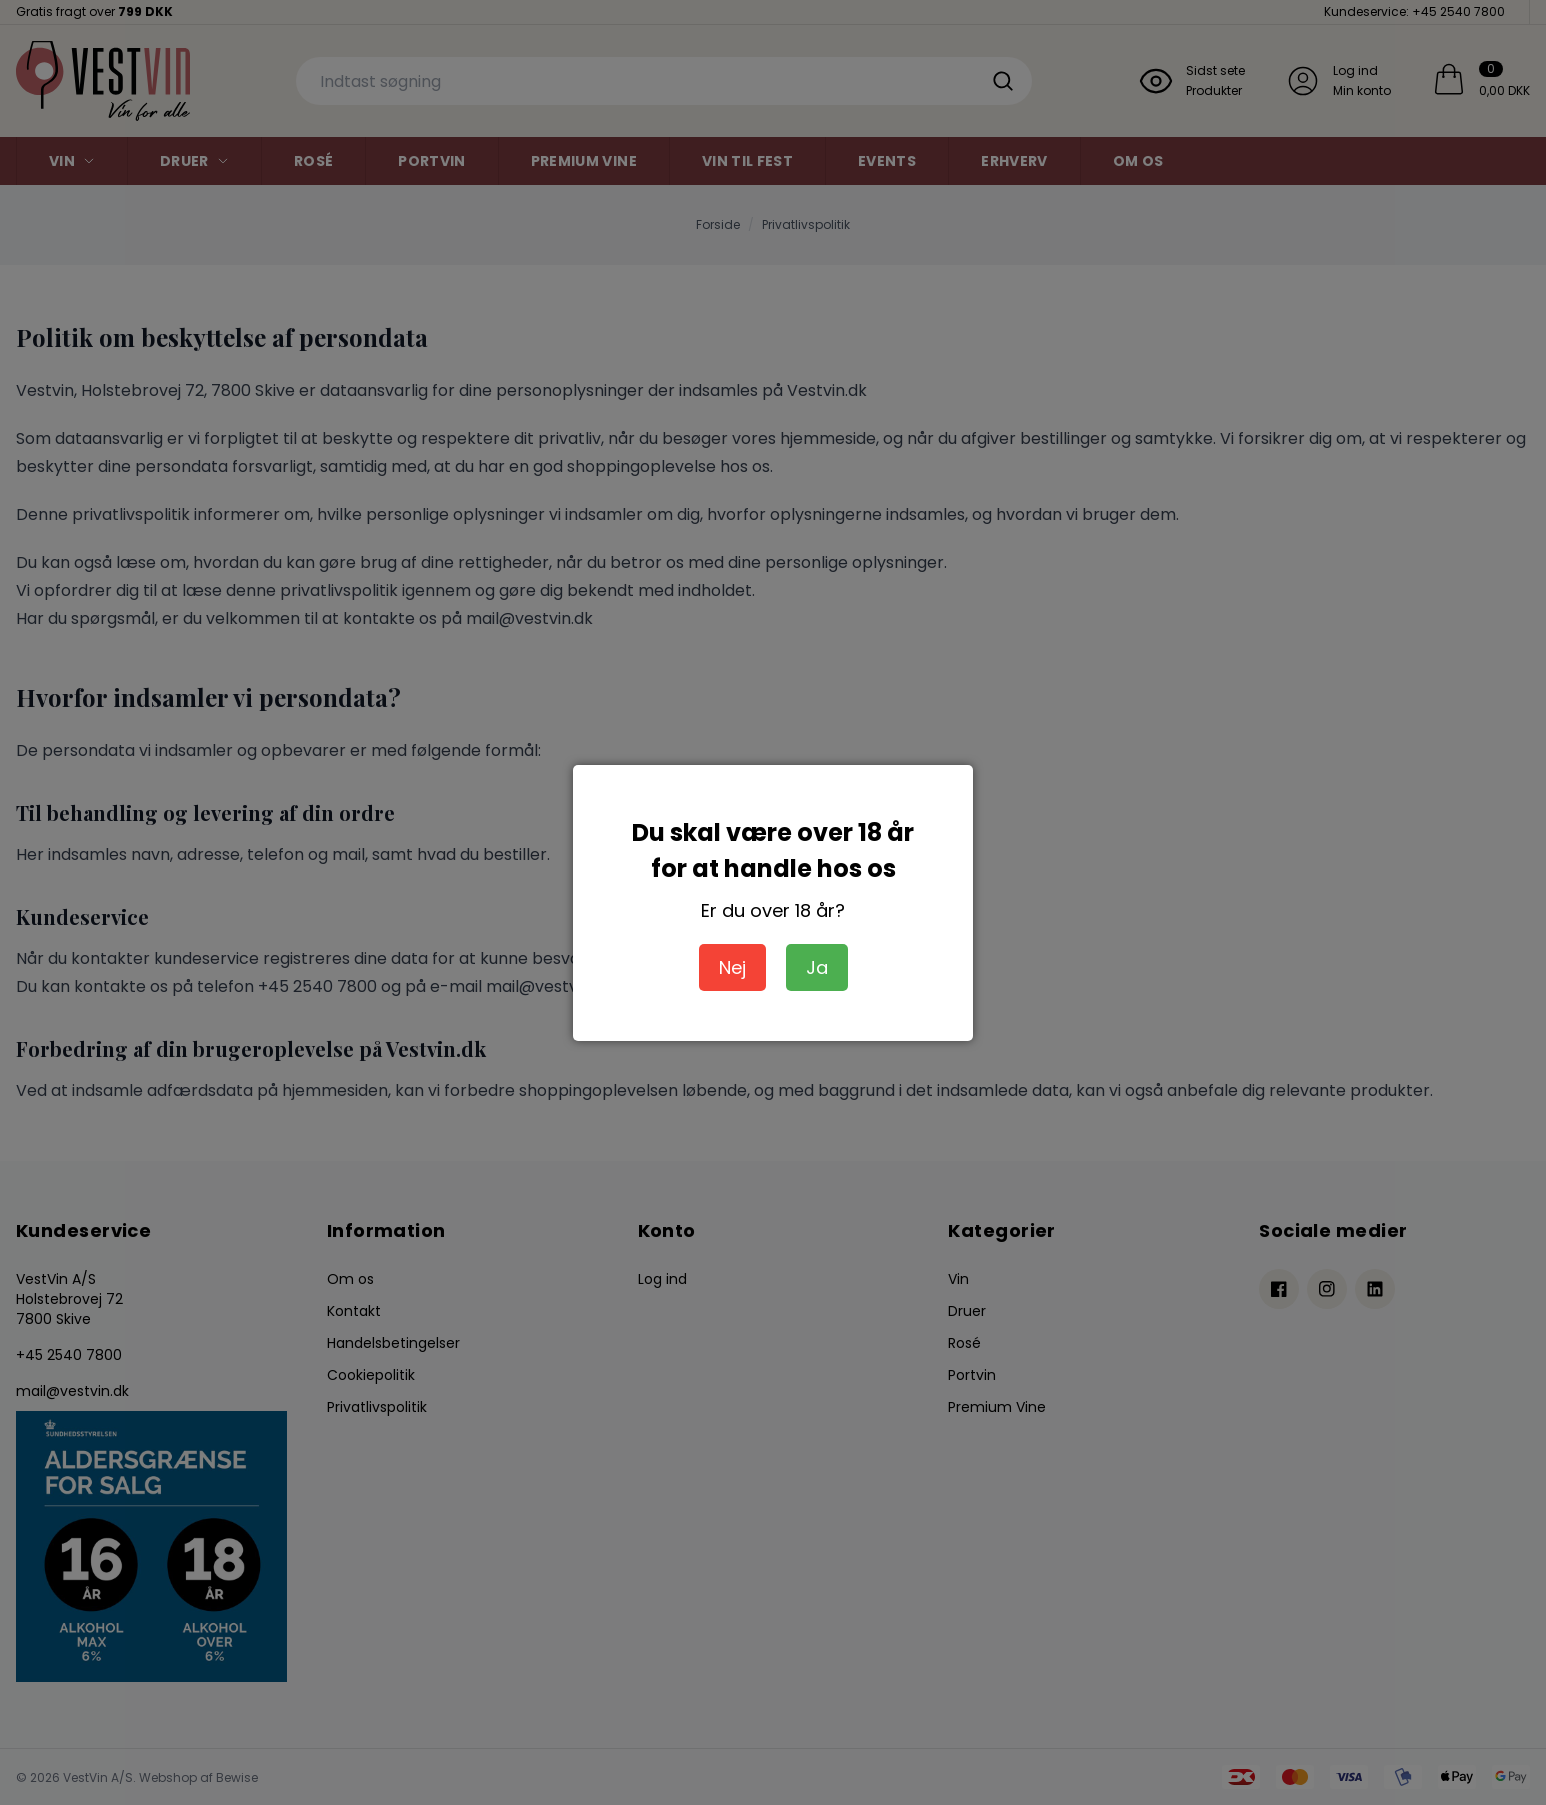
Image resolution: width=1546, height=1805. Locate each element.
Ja (817, 967)
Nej (732, 967)
